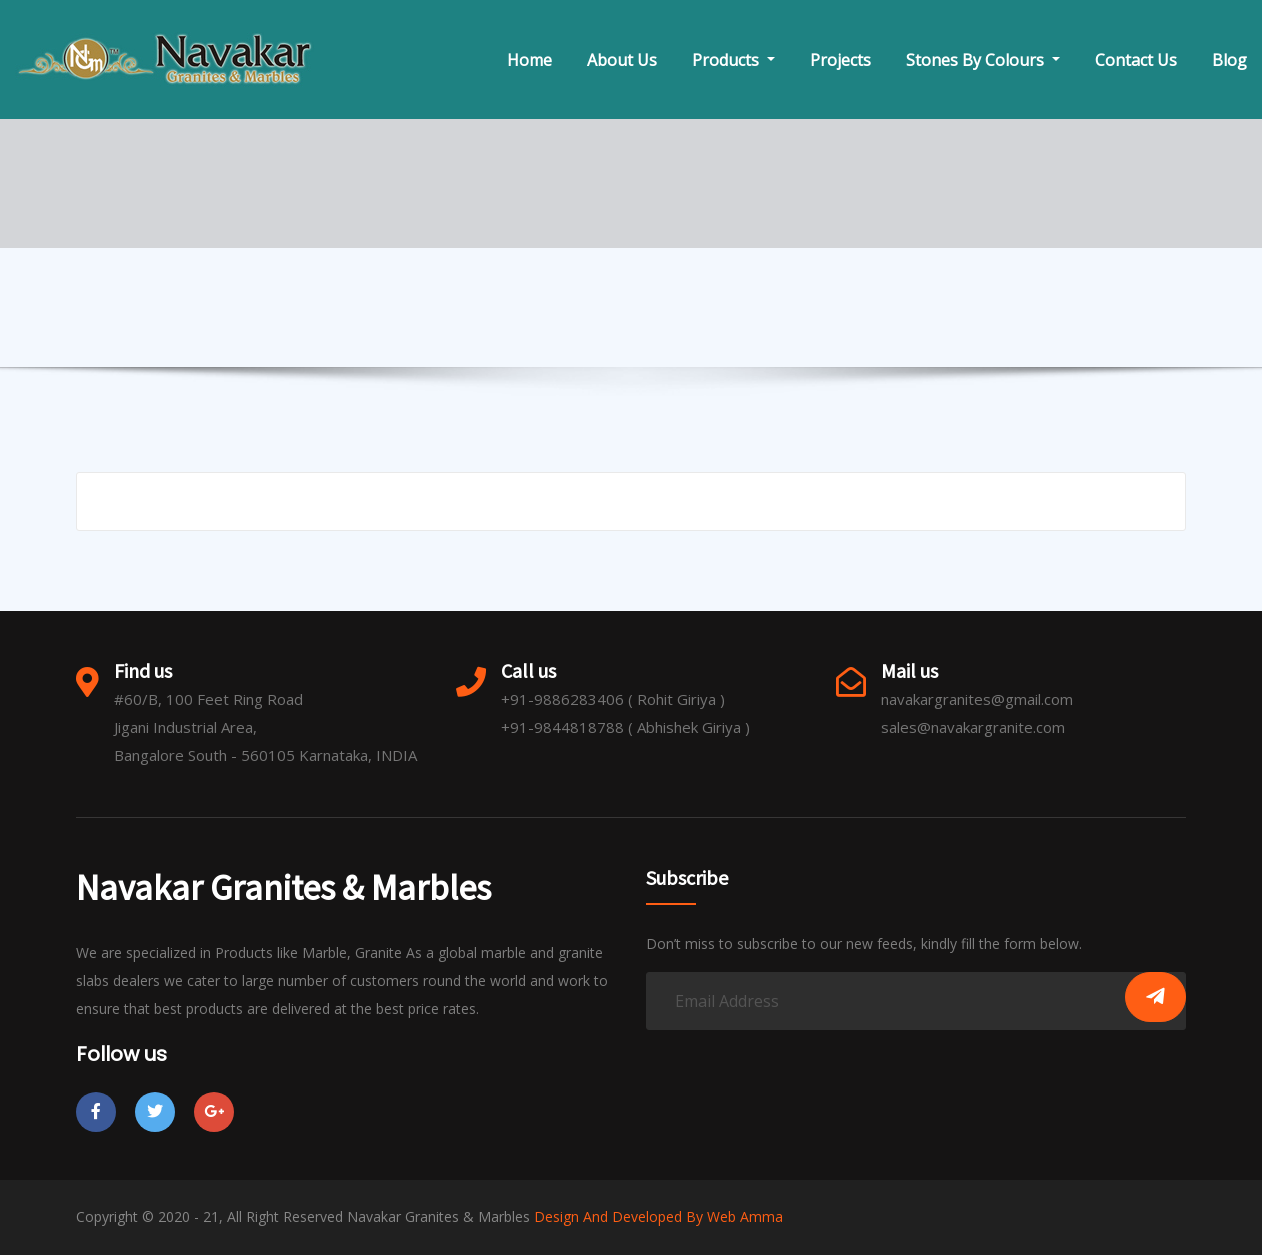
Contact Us (1136, 60)
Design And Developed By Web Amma (658, 1216)
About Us (622, 60)
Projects (840, 60)
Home (529, 60)
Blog (1229, 60)
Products (733, 60)
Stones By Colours (983, 60)
